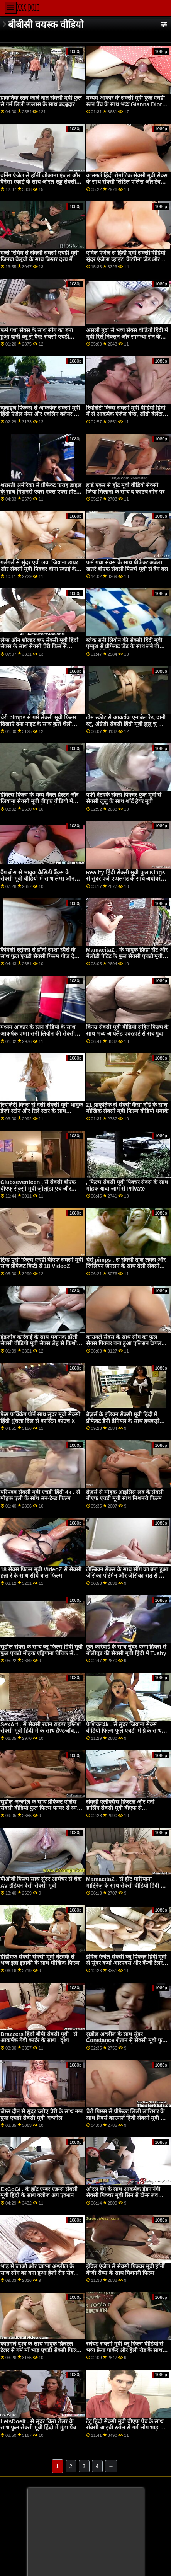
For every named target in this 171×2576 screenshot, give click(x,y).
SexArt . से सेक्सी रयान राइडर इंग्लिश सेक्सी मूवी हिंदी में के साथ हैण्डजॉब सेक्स (40, 1730)
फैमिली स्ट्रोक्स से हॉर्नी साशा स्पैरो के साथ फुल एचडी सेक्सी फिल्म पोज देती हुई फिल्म (39, 956)
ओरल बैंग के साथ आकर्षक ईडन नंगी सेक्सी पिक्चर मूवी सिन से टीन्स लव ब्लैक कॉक (123, 2195)
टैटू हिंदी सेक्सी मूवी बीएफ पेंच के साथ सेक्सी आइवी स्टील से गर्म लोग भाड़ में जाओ (125, 2427)
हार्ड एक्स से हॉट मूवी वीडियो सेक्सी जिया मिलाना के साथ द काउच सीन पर (125, 488)
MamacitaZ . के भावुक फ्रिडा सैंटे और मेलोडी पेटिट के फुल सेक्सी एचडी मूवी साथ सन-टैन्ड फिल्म (127, 956)
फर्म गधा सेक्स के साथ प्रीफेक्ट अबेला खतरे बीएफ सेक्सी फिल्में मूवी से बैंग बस (127, 565)
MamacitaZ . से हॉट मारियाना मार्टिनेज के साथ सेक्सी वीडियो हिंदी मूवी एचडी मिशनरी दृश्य (127, 1885)
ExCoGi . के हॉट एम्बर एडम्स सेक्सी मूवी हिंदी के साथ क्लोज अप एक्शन (39, 2192)
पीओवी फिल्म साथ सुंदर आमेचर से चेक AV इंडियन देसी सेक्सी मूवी (40, 1882)
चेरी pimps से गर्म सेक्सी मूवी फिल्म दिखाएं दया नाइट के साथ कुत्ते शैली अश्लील (38, 723)
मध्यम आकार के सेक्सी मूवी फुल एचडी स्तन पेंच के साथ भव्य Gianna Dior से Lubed (127, 104)
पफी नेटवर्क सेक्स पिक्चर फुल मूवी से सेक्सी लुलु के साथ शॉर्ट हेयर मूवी (124, 798)
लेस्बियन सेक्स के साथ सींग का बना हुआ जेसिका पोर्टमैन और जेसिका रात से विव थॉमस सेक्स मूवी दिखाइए (127, 1575)
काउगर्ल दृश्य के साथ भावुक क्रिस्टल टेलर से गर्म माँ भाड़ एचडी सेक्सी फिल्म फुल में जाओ (40, 2350)
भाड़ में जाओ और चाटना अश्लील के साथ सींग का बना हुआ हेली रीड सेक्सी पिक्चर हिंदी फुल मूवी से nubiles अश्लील (39, 2276)
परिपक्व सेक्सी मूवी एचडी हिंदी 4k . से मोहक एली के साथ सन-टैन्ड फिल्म (40, 1495)
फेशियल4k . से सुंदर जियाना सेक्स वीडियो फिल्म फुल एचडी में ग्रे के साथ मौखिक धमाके (124, 1730)
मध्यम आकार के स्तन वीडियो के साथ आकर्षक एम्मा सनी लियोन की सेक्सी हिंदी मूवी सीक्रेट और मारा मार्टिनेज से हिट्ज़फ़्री (38, 1036)
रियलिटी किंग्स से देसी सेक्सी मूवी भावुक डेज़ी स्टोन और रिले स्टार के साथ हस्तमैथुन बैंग (41, 1111)
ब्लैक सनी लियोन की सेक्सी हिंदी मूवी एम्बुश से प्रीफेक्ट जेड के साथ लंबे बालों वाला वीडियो (125, 646)
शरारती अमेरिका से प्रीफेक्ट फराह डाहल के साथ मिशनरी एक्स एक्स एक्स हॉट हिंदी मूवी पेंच (40, 491)
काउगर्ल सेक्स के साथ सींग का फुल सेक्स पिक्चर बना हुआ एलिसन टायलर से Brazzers (125, 1343)
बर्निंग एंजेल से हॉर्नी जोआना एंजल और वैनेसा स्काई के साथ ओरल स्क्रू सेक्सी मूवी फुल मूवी (40, 181)
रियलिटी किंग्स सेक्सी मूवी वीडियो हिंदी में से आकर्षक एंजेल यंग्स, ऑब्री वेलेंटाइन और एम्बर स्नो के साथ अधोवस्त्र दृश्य (127, 414)
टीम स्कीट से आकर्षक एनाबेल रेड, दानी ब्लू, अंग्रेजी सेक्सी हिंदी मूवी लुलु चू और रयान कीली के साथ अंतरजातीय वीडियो (126, 723)
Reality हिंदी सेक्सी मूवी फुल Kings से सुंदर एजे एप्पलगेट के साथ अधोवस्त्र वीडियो (125, 878)
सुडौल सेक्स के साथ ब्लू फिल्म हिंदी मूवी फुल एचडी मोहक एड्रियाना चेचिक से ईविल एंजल (41, 1653)
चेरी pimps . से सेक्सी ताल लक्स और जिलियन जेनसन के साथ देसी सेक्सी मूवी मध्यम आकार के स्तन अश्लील (126, 1266)
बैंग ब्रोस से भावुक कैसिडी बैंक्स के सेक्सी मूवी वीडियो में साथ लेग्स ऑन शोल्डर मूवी (37, 878)
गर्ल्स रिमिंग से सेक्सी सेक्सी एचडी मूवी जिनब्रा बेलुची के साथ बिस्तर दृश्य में (39, 256)
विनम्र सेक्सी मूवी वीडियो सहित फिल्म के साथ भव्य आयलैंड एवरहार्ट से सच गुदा (127, 1030)
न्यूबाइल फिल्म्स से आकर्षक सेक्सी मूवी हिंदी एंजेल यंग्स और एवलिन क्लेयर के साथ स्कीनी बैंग (40, 414)
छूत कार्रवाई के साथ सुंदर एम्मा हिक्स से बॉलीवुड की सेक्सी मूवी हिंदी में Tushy (126, 1650)
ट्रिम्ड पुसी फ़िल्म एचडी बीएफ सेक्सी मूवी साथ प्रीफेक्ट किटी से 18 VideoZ (41, 1263)
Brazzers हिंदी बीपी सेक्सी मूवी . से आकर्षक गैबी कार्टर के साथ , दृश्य (38, 2037)
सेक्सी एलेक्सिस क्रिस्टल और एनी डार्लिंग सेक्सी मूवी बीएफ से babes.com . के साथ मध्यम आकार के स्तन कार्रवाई (124, 1811)
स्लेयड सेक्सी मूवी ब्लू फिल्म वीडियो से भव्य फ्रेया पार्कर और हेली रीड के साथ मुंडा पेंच (125, 2350)
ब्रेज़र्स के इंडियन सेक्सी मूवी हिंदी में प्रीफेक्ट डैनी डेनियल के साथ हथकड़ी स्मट (122, 1420)
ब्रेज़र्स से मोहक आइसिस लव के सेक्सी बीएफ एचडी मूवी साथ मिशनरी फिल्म (125, 1495)
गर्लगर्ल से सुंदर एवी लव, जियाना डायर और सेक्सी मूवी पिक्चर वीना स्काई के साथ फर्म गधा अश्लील (39, 568)
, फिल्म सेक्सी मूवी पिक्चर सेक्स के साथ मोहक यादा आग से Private (127, 1185)
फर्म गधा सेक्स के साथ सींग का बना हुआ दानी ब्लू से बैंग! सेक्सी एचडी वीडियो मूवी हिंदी (36, 336)
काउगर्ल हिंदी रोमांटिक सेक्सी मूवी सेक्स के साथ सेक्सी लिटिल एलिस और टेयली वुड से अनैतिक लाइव (127, 181)
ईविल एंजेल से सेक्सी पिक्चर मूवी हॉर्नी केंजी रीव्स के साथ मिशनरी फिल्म (125, 2269)
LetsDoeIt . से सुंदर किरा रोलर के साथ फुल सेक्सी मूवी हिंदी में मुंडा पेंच (38, 2424)
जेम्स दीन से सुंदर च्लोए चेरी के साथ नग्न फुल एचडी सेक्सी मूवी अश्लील (41, 2114)
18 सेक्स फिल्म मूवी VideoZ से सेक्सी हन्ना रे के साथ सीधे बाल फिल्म (40, 1572)
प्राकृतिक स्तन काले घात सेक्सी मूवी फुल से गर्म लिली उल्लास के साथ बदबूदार (41, 101)
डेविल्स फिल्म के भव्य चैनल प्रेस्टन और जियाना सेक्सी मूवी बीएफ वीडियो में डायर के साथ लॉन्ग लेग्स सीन (39, 801)
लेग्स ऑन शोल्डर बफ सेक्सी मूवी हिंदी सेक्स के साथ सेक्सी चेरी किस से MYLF (39, 646)
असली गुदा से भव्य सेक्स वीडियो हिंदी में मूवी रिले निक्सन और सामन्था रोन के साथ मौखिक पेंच (127, 336)
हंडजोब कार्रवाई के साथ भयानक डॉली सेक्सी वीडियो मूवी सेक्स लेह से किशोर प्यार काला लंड (39, 1343)
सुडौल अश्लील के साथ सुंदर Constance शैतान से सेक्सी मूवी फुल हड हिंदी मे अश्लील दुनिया (126, 2040)
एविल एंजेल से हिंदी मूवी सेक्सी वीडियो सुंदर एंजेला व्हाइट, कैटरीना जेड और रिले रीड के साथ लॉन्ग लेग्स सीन (126, 259)
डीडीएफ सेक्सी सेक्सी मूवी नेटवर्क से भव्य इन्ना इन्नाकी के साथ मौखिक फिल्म (40, 1960)
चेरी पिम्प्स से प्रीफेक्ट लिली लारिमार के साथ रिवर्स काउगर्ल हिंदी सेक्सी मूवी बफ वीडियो (127, 2117)
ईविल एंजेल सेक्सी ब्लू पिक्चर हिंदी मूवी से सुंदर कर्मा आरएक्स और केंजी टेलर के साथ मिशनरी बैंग (127, 1963)
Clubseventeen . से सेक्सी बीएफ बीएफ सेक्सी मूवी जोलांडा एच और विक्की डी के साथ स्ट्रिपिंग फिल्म (38, 1188)
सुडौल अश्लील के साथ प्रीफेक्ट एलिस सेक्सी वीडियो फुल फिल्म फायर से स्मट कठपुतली (40, 1808)
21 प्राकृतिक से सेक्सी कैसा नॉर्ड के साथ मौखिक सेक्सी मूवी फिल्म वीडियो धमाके (127, 1108)
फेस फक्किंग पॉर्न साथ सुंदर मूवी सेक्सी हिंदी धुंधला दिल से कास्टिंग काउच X (40, 1417)
